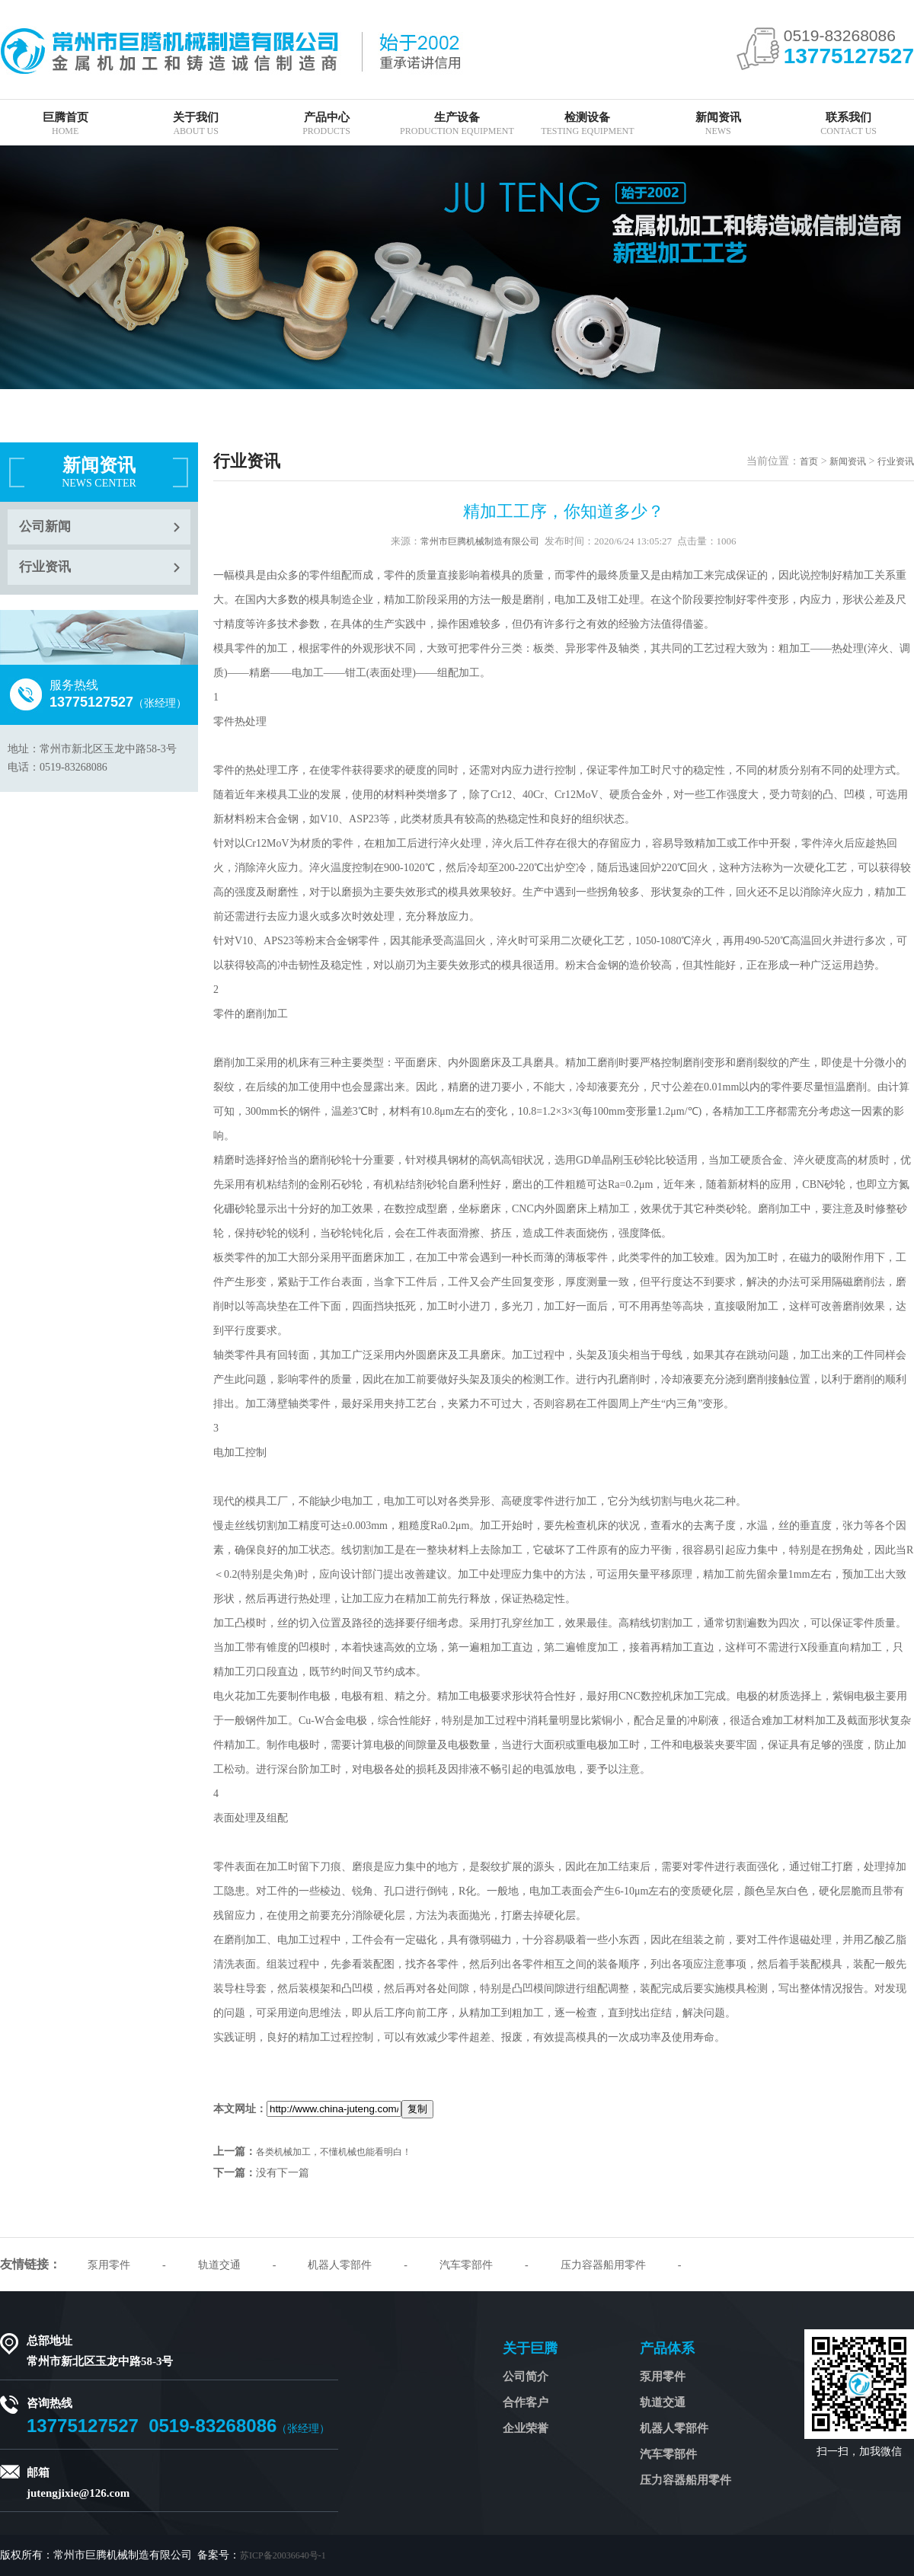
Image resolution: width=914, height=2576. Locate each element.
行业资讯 (45, 567)
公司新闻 (45, 526)
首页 (809, 461)
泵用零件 (109, 2265)
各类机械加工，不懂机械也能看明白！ (333, 2152)
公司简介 (525, 2376)
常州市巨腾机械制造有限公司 (479, 541)
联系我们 (848, 123)
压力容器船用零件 (603, 2265)
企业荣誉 (525, 2428)
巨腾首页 (65, 123)
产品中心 (326, 123)
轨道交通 (219, 2265)
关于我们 (195, 123)
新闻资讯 (718, 123)
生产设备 (456, 123)
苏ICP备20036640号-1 (283, 2555)
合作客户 (525, 2402)
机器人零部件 (340, 2265)
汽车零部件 (466, 2265)
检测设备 (588, 123)
